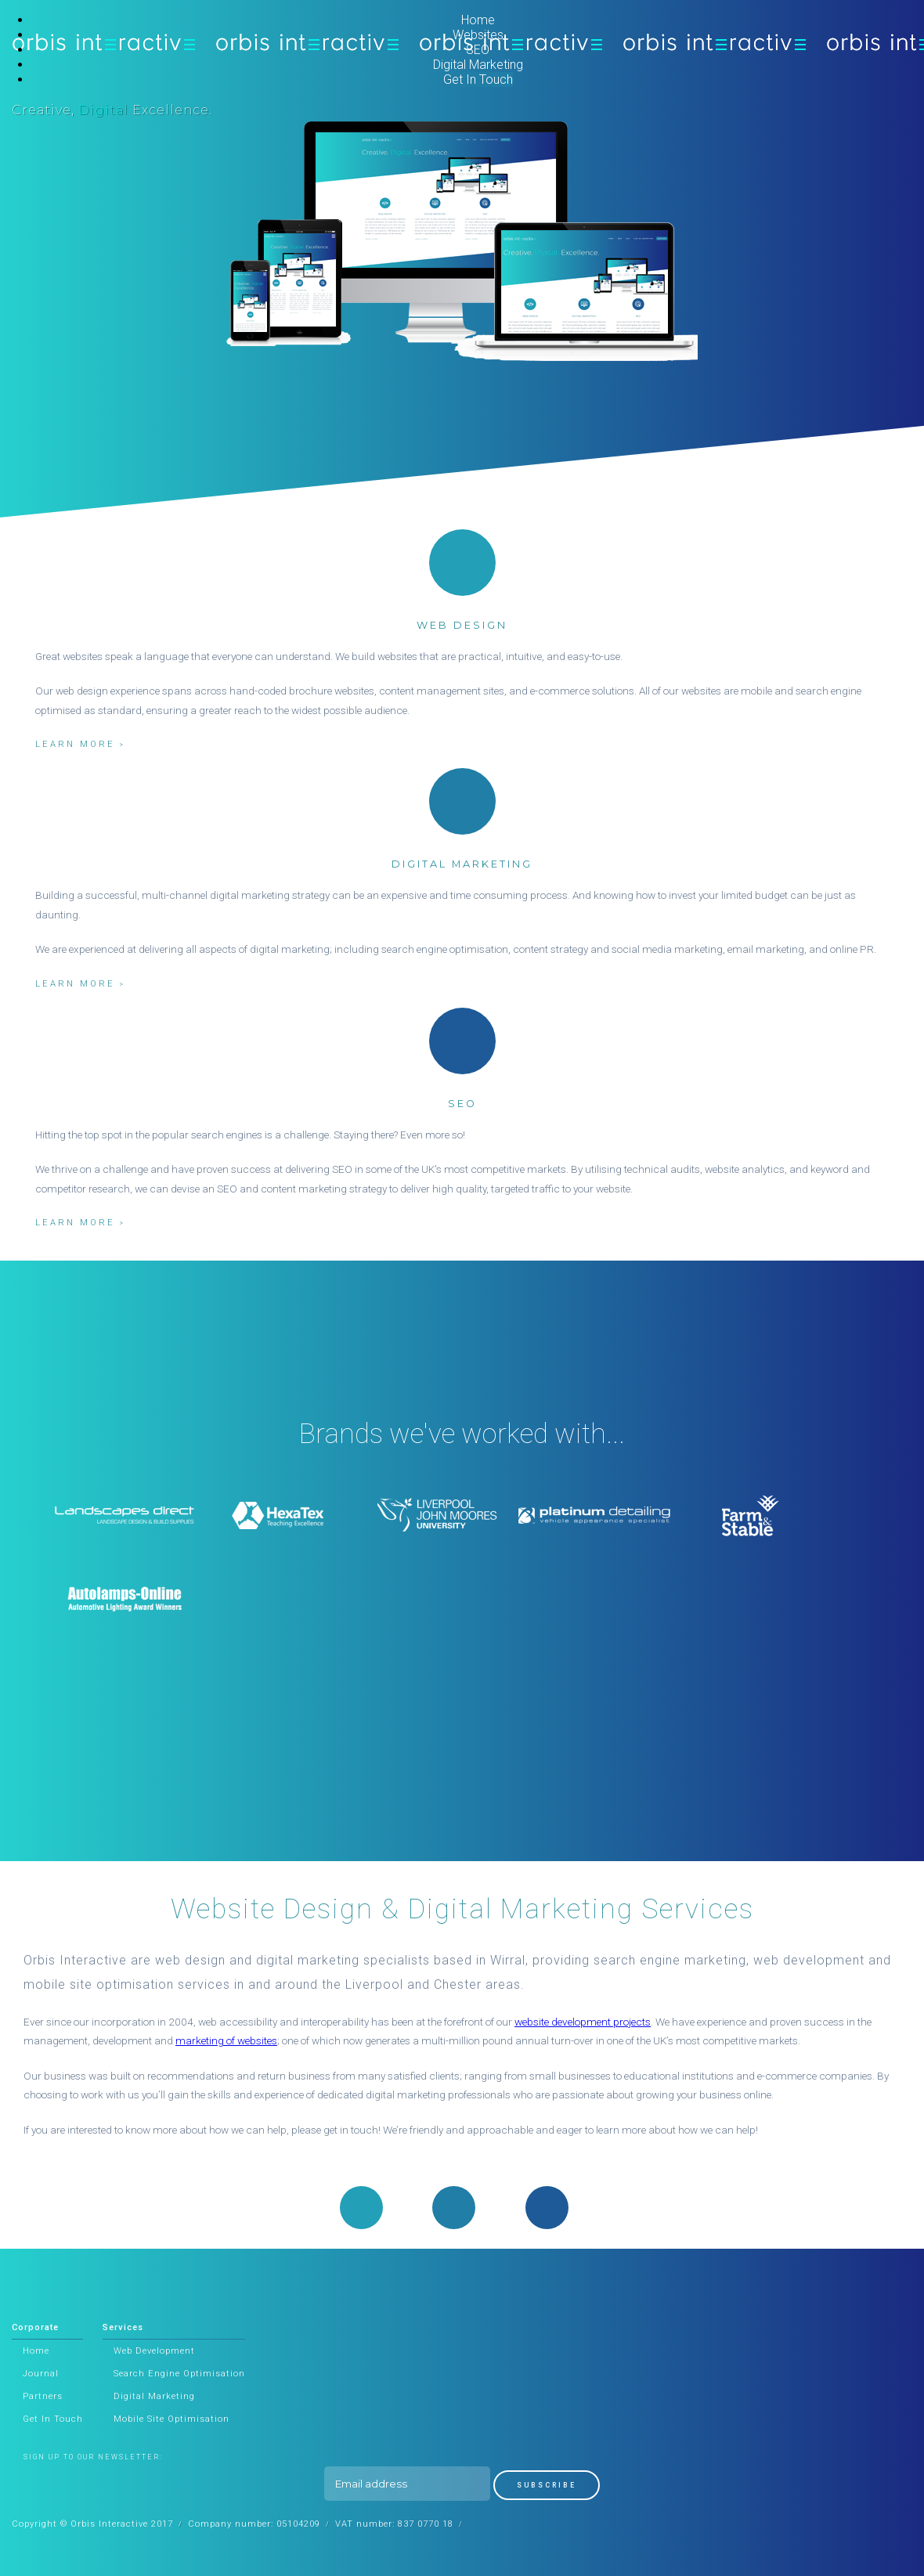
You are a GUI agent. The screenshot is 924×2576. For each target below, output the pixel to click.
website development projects (582, 2021)
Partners (43, 2396)
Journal (41, 2374)
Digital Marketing (478, 64)
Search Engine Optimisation (179, 2374)
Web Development (154, 2351)
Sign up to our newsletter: (93, 2457)
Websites (478, 34)
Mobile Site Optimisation (171, 2419)
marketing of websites (226, 2040)
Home (478, 20)
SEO (477, 49)
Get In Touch (478, 79)
